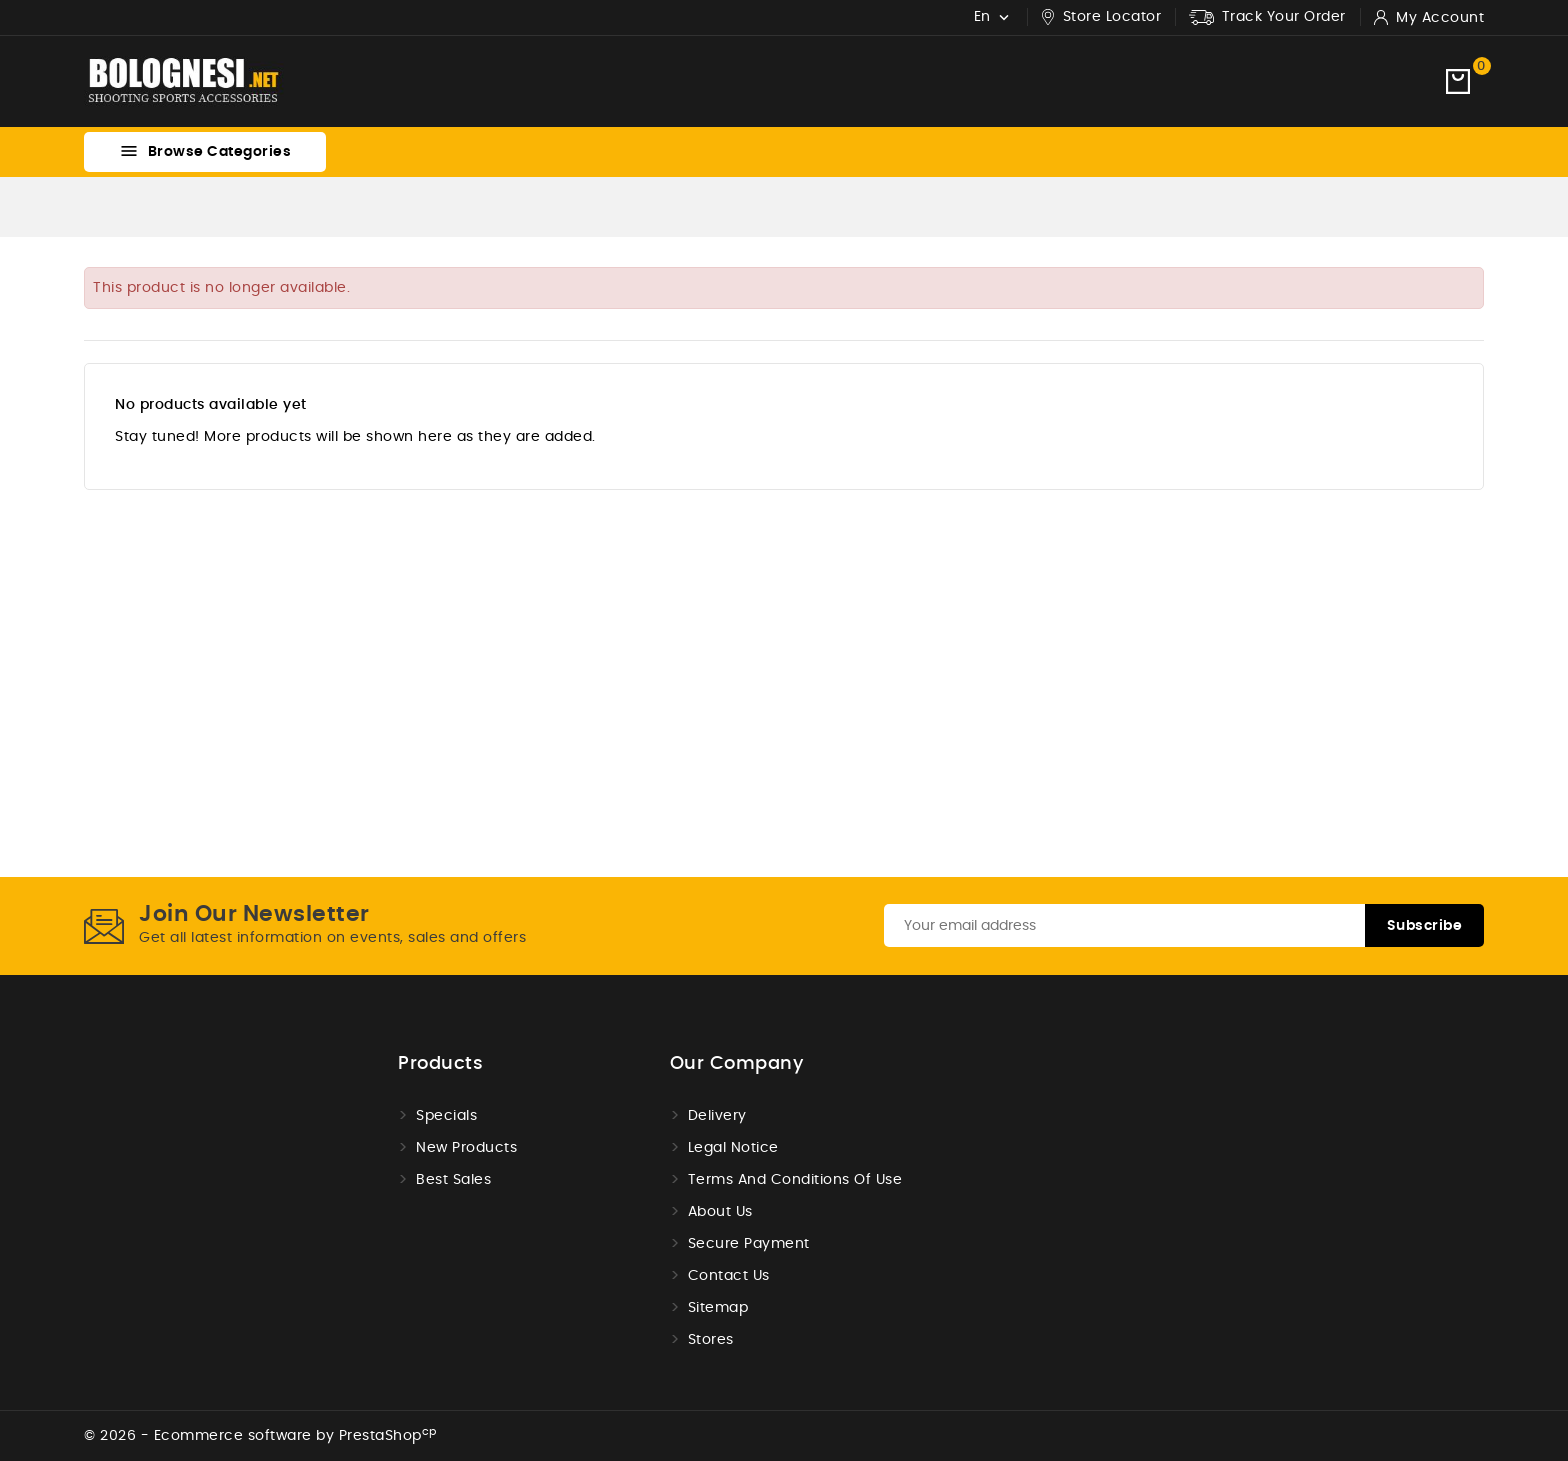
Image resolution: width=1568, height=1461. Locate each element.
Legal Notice (733, 1148)
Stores (711, 1340)
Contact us (729, 1276)
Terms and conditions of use (795, 1180)
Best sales (453, 1180)
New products (466, 1148)
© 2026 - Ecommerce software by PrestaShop (260, 1436)
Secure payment (749, 1244)
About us (720, 1212)
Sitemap (718, 1308)
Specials (446, 1116)
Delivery (717, 1116)
